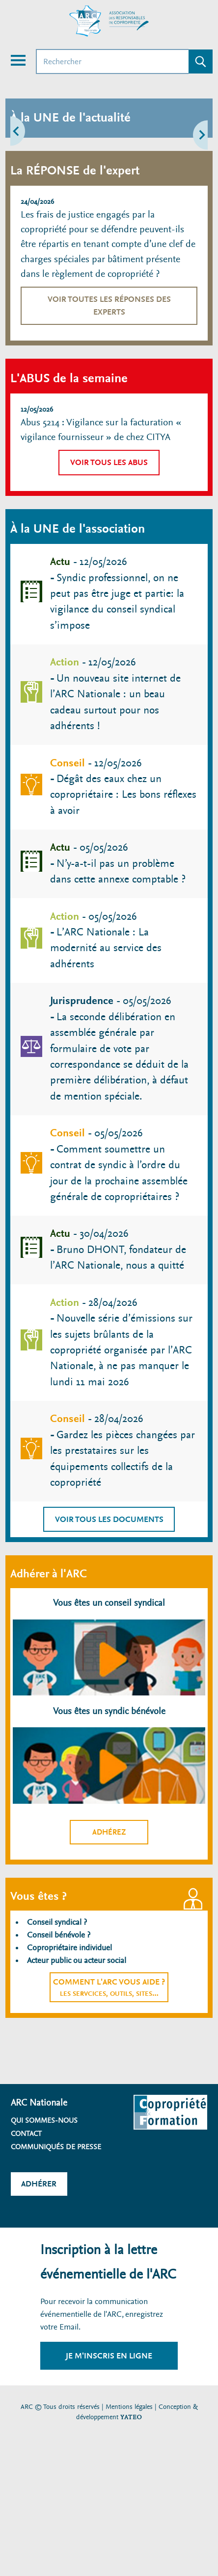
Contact (26, 2133)
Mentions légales (129, 2407)
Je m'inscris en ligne (109, 2356)
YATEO (131, 2417)
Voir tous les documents (109, 1519)
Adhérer (38, 2184)
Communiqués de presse (56, 2146)
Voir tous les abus (109, 462)
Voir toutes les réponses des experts (109, 305)
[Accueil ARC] (109, 21)
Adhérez (109, 1832)
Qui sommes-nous (44, 2120)
